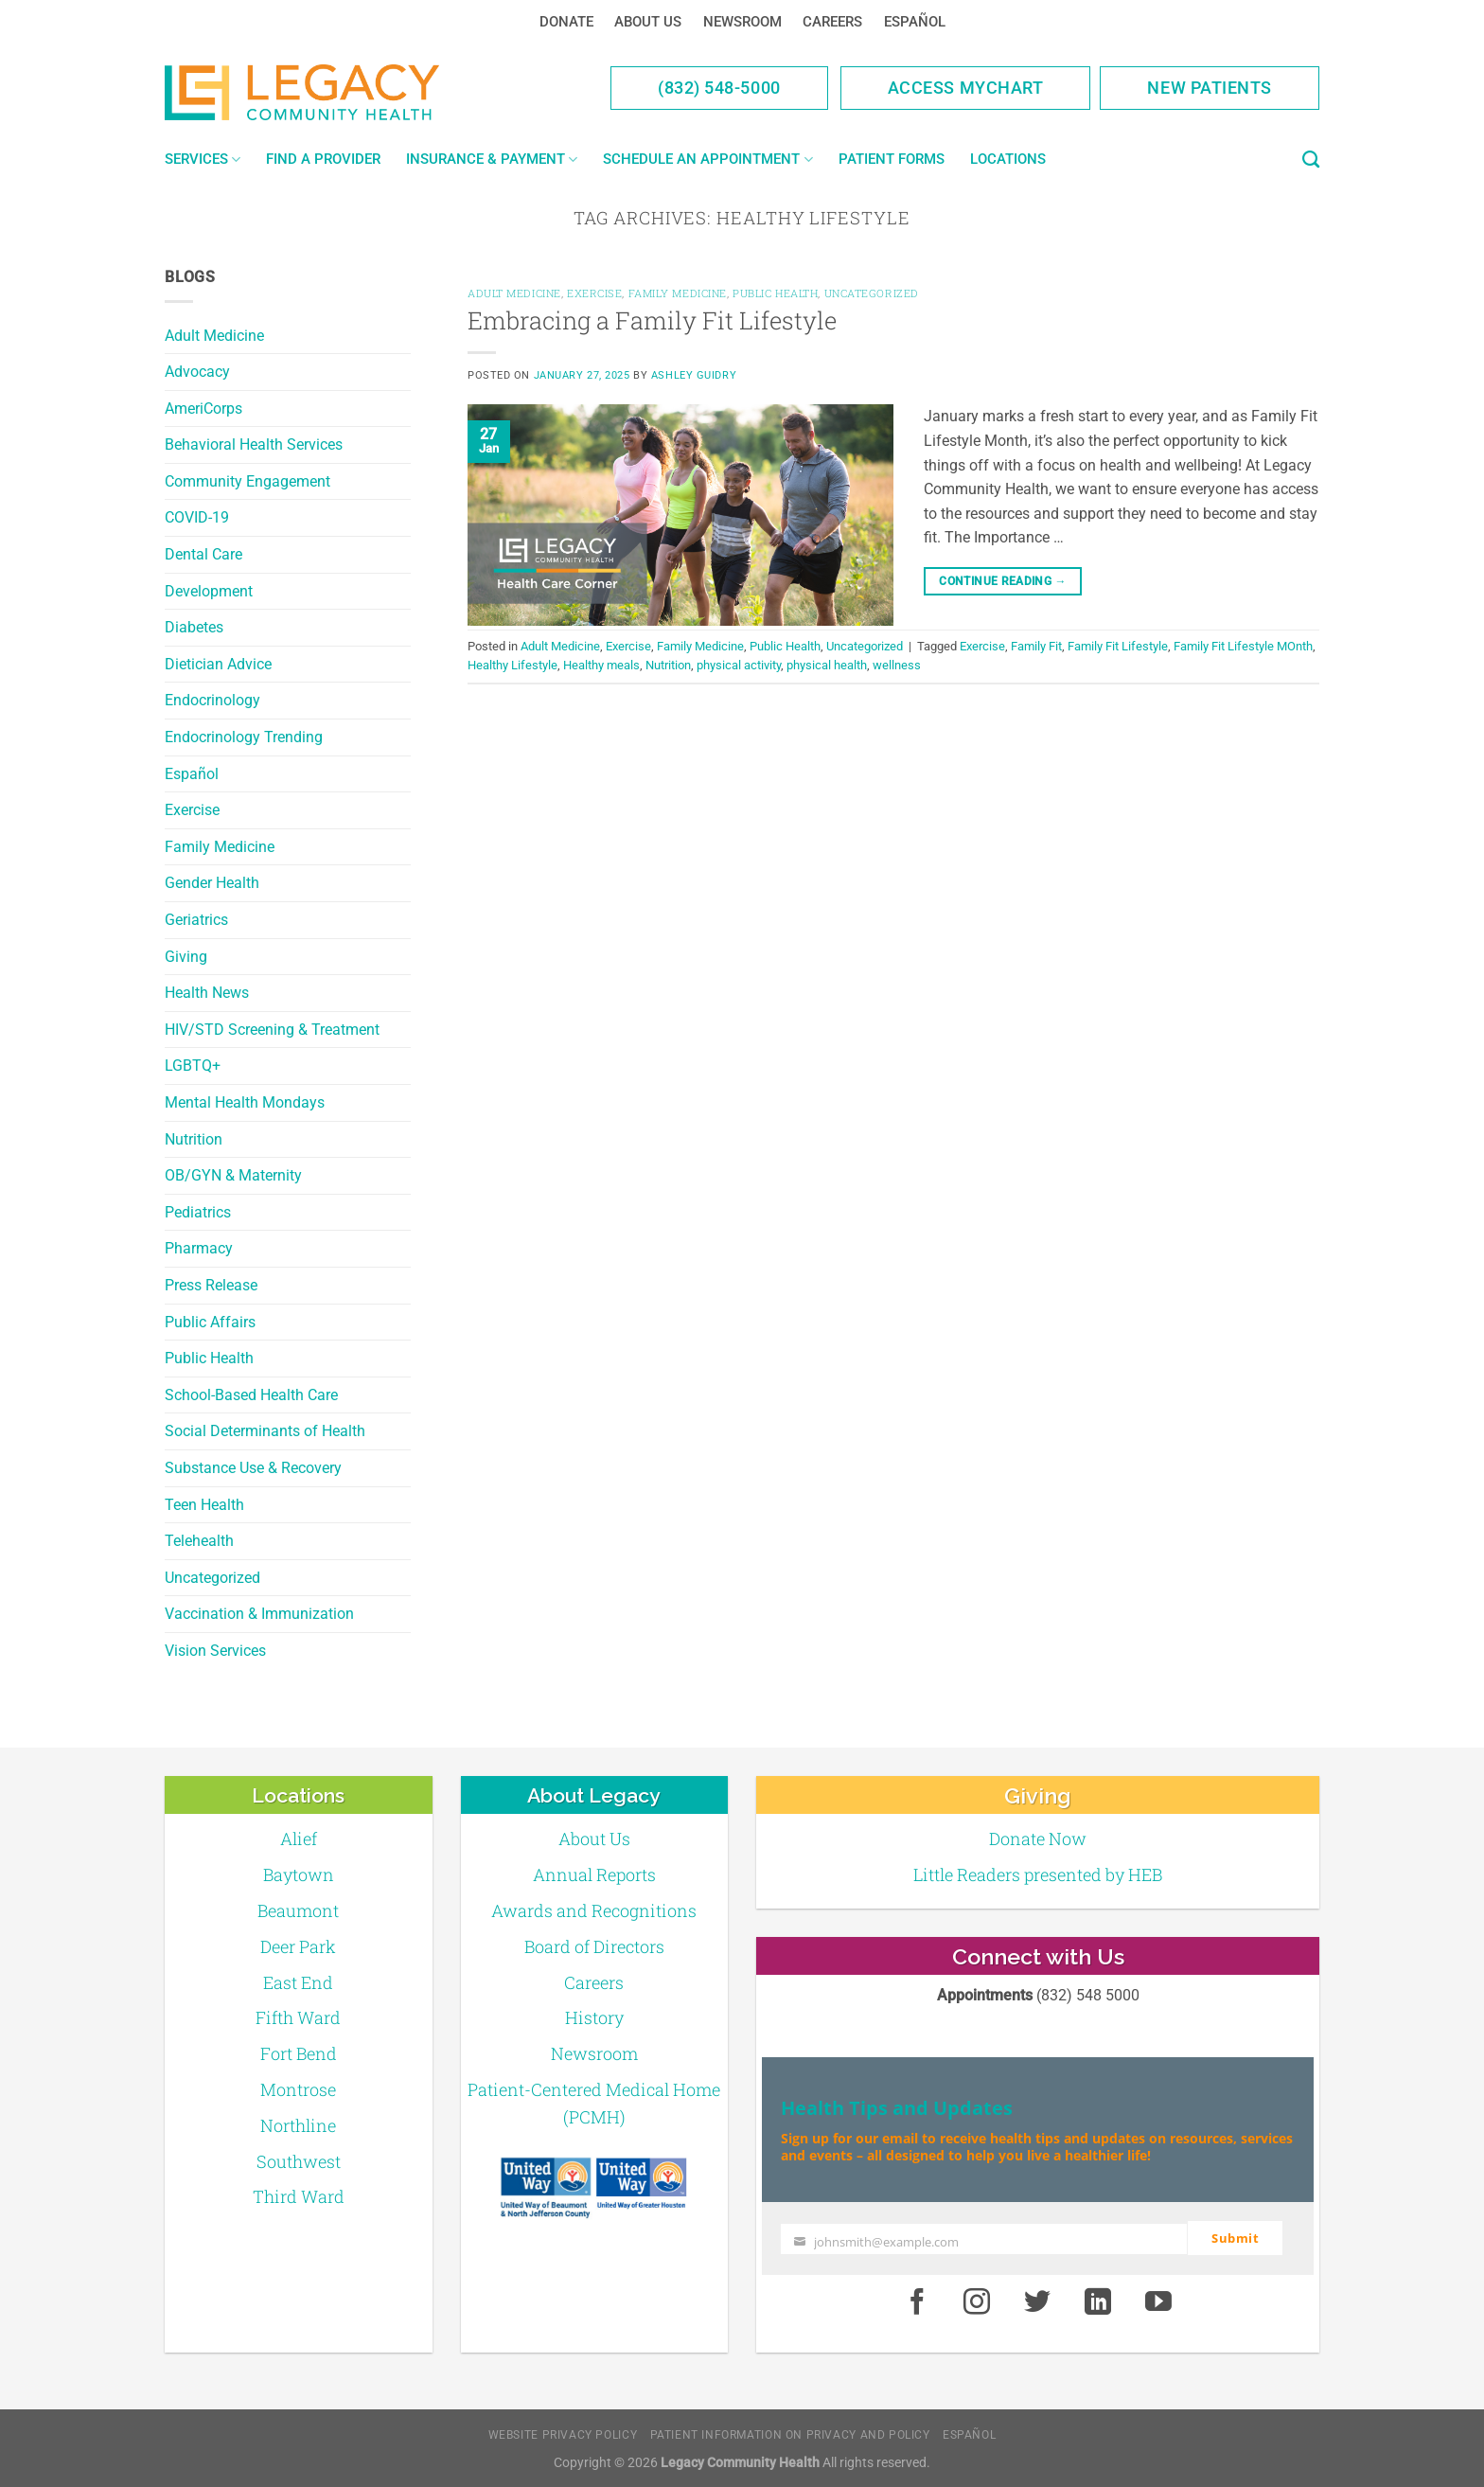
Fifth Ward (298, 2017)
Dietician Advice (218, 664)
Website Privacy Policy (562, 2434)
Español (914, 21)
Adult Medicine (214, 336)
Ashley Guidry (693, 375)
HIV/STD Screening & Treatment (272, 1030)
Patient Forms (892, 159)
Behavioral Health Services (254, 444)
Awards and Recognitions (594, 1910)
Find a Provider (323, 159)
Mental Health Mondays (245, 1102)
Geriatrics (196, 920)
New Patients (1209, 88)
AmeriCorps (203, 408)
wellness (897, 665)
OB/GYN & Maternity (233, 1175)
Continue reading (1003, 582)
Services (202, 160)
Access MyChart (966, 88)
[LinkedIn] (1097, 2301)
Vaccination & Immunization (259, 1614)
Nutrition (193, 1139)
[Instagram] (977, 2301)
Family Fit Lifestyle (1118, 646)
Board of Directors (594, 1946)
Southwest (298, 2161)
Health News (207, 993)
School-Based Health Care (251, 1395)
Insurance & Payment (491, 160)
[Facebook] (917, 2301)
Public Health (209, 1358)
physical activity (739, 665)
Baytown (298, 1874)
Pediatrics (198, 1212)
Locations (1008, 159)
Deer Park (298, 1946)
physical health (826, 665)
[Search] (1310, 160)
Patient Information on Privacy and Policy (790, 2434)
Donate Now (1037, 1838)
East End (298, 1982)
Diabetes (194, 627)
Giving (186, 957)
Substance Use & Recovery (253, 1468)
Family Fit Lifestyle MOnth (1243, 646)
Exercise (192, 810)
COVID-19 (197, 517)
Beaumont (298, 1910)
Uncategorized (212, 1578)
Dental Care (203, 554)
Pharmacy (199, 1248)
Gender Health (212, 883)
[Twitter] (1037, 2301)
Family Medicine (219, 847)
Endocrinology (212, 700)
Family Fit (1036, 646)
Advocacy (197, 372)
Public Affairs (210, 1322)
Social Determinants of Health (265, 1431)
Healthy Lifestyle (512, 665)
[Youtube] (1158, 2301)
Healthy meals (601, 665)
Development (209, 591)
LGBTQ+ (193, 1066)
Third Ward (298, 2196)
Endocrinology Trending (244, 737)
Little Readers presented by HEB (1037, 1874)
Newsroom (742, 21)
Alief (298, 1838)
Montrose (298, 2089)
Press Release (211, 1285)
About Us (647, 21)
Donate (566, 21)
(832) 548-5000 (719, 88)
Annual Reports (594, 1874)
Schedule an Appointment (707, 160)
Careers (832, 21)
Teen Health (204, 1505)
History (594, 2017)
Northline (298, 2125)
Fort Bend (298, 2053)
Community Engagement (247, 481)
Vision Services (215, 1651)
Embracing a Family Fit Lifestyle (652, 320)
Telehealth (199, 1541)
